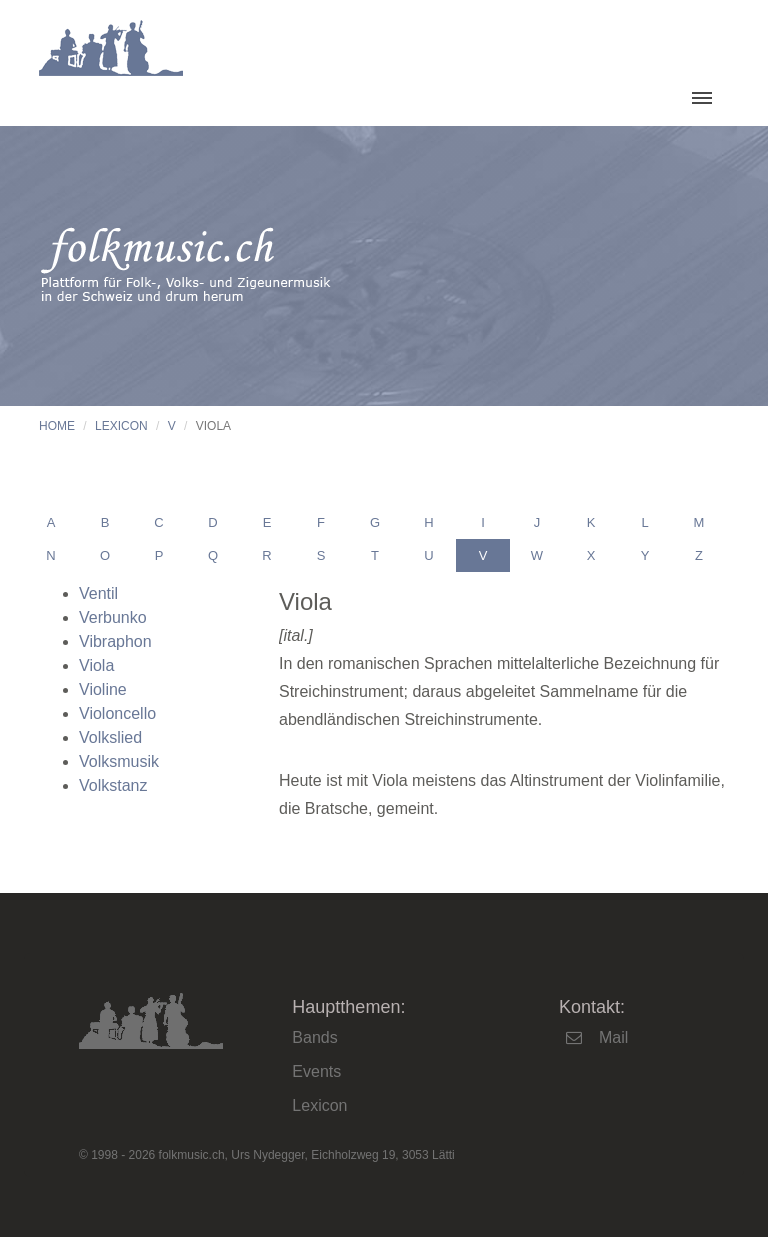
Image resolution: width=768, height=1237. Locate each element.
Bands (314, 1037)
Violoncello (117, 713)
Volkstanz (113, 785)
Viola (96, 665)
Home (57, 426)
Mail (613, 1037)
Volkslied (110, 737)
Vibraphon (115, 641)
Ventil (98, 593)
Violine (103, 689)
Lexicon (121, 426)
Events (316, 1071)
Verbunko (113, 617)
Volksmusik (119, 761)
